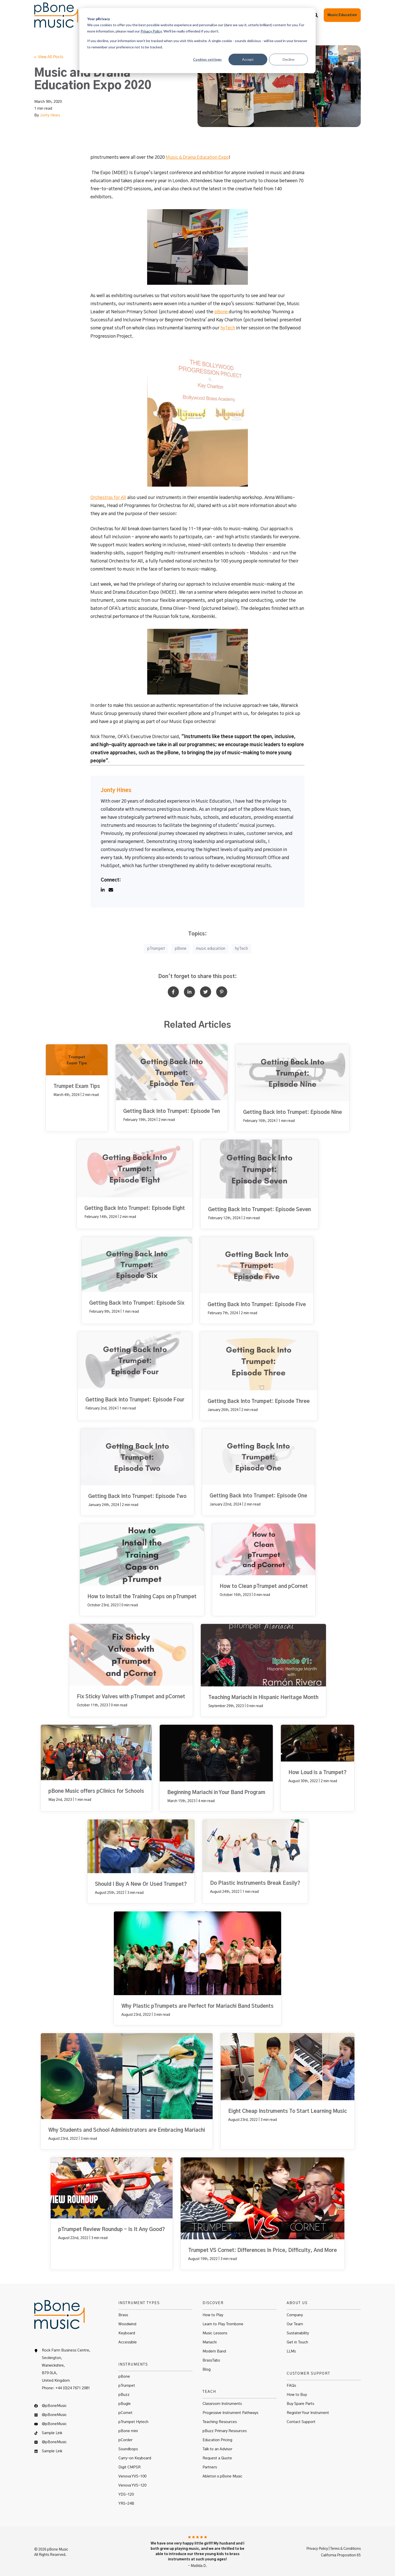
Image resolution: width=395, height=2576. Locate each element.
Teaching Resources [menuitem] (220, 2420)
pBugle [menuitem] (124, 2402)
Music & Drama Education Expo (197, 157)
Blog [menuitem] (207, 2368)
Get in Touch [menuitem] (297, 2341)
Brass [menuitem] (123, 2314)
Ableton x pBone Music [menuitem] (222, 2475)
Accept (248, 59)
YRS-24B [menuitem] (126, 2502)
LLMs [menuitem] (291, 2350)
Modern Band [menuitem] (214, 2350)
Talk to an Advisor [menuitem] (217, 2447)
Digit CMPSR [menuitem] (129, 2466)
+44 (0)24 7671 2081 (72, 2387)
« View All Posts (48, 57)
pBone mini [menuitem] (128, 2429)
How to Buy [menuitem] (297, 2393)
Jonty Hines (50, 115)
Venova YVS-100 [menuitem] (132, 2475)
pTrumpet (156, 948)
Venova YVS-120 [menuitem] (132, 2484)
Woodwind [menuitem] (127, 2323)
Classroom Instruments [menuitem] (222, 2402)
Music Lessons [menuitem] (215, 2332)
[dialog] (197, 40)
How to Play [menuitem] (213, 2314)
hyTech (227, 328)
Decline (288, 59)
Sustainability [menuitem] (298, 2332)
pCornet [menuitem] (125, 2411)
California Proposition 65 (341, 2553)
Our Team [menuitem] (295, 2323)
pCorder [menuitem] (125, 2438)
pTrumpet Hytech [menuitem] (133, 2420)
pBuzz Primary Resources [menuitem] (225, 2429)
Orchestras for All (108, 497)
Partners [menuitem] (210, 2466)
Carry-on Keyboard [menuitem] (134, 2457)
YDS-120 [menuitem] (126, 2493)
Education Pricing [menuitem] (217, 2438)
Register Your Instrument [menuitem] (308, 2411)
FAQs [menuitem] (291, 2384)
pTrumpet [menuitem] (126, 2384)
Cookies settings (207, 59)
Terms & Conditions (345, 2547)
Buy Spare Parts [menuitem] (300, 2402)
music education (210, 948)
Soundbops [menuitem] (128, 2447)
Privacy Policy (151, 31)
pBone (221, 311)
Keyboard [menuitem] (126, 2332)
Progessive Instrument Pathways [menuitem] (230, 2411)
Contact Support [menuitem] (301, 2420)
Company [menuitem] (295, 2314)
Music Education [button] (342, 15)
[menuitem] (71, 2406)
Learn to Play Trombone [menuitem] (223, 2323)
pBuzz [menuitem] (123, 2393)
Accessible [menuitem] (127, 2341)
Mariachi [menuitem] (210, 2341)
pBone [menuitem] (124, 2375)
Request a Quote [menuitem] (217, 2457)
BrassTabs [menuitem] (211, 2359)
